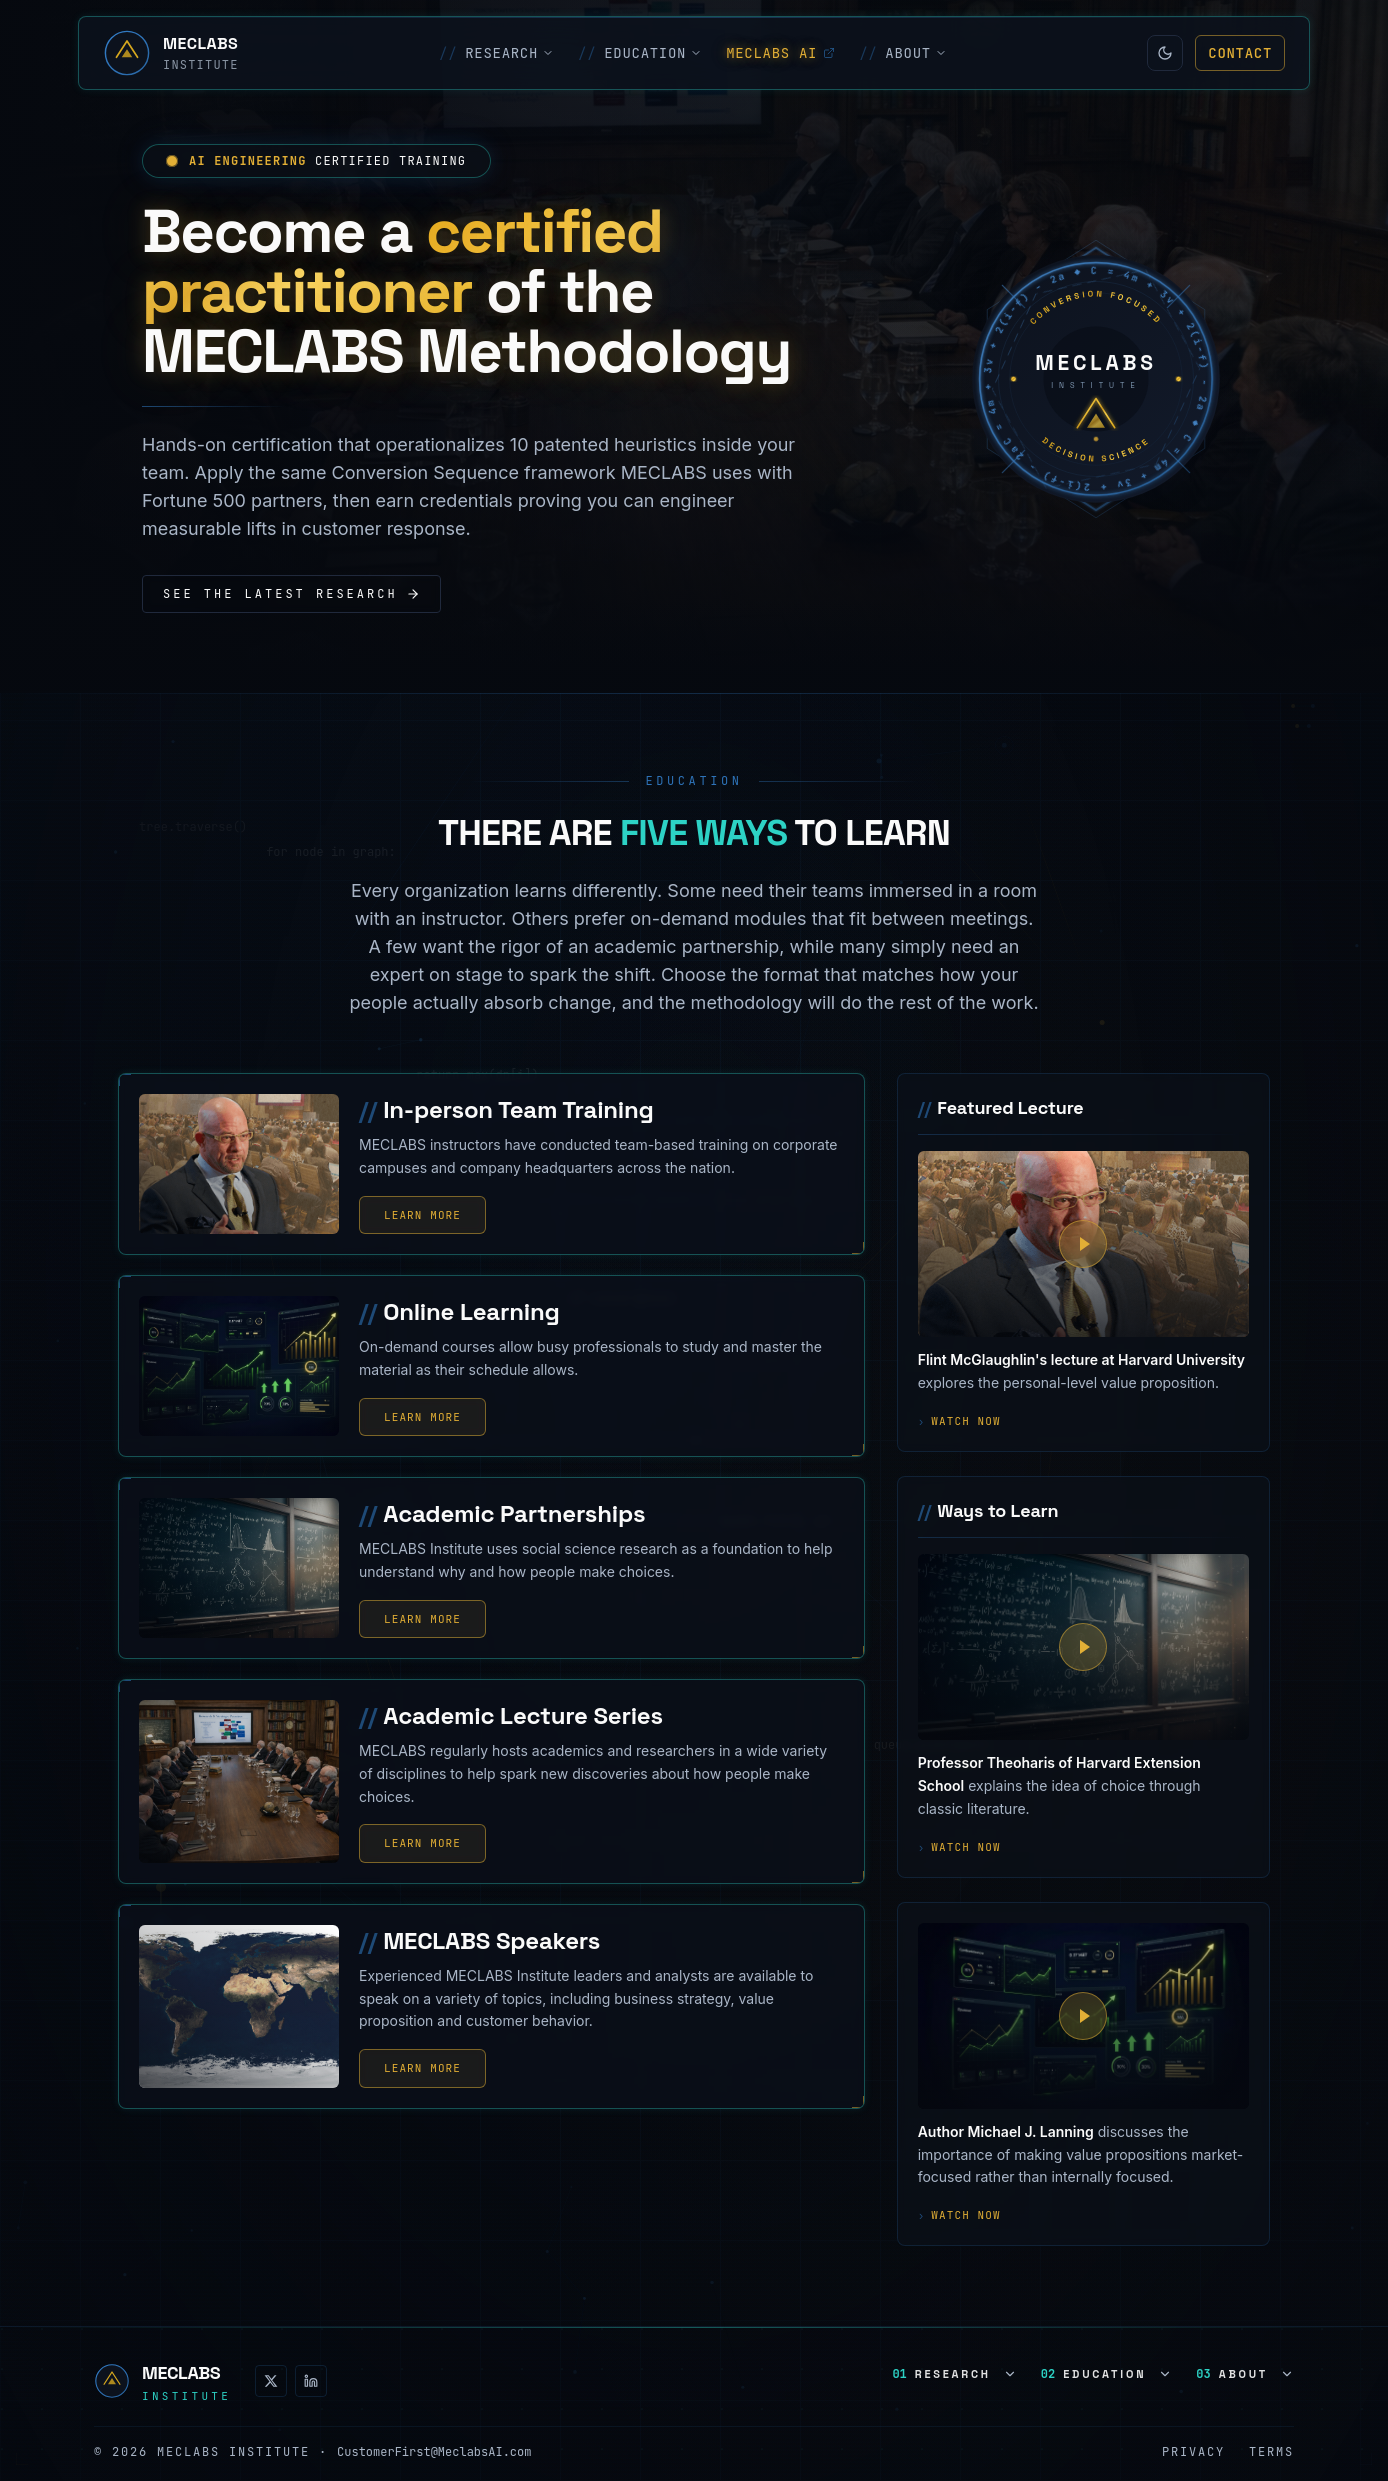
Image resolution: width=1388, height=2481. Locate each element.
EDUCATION (640, 53)
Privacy (1193, 2452)
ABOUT (903, 53)
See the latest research (291, 594)
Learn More (422, 1215)
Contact (1240, 53)
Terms (1271, 2452)
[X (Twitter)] (271, 2381)
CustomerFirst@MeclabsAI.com (434, 2452)
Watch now (959, 1421)
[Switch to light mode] (1165, 53)
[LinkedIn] (311, 2381)
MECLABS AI (780, 53)
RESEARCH (496, 53)
